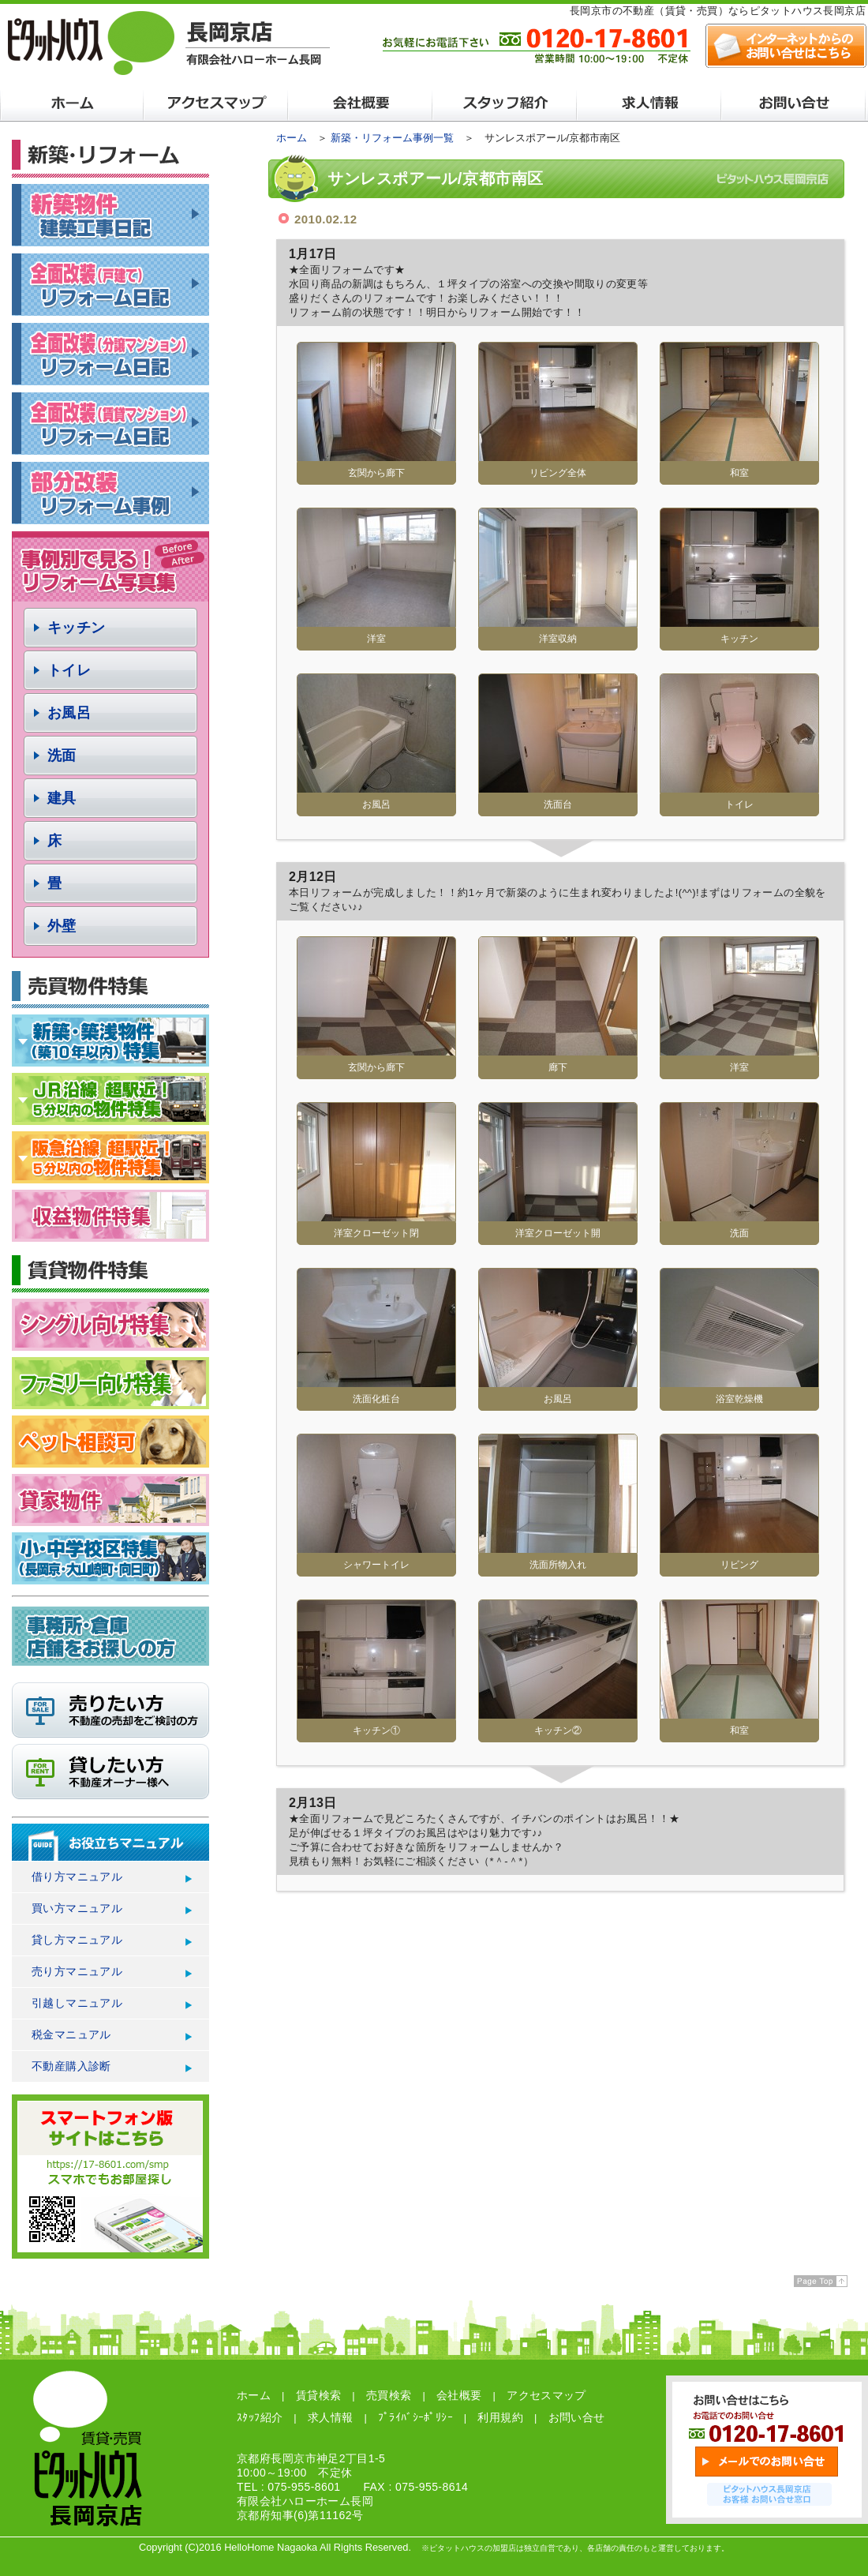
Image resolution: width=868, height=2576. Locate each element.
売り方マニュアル (77, 1971)
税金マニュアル (71, 2034)
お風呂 (69, 713)
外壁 (62, 926)
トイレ (69, 670)
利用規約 (500, 2417)
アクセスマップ (546, 2395)
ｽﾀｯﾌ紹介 (259, 2417)
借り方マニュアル (77, 1876)
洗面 (62, 755)
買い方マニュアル (77, 1908)
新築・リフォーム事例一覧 (392, 138)
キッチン (76, 628)
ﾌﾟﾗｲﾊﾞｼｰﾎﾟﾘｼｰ (415, 2417)
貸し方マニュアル (77, 1939)
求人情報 (331, 2417)
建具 (62, 798)
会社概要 (459, 2395)
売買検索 (389, 2395)
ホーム (291, 138)
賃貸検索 (319, 2395)
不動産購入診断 (71, 2066)
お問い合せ (576, 2417)
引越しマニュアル (77, 2003)
